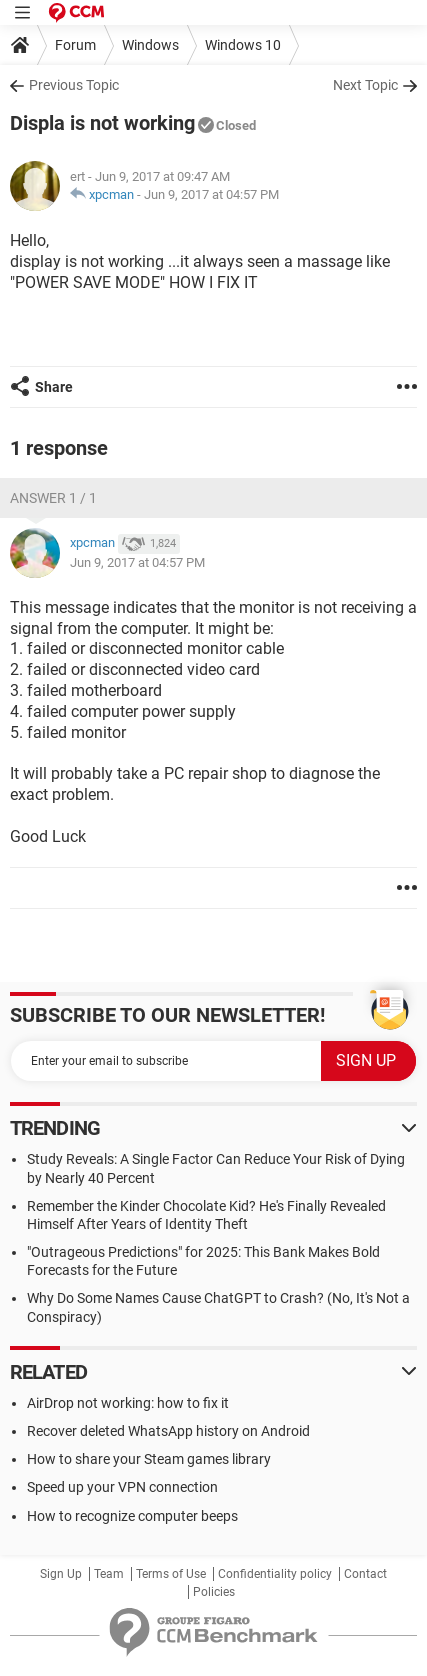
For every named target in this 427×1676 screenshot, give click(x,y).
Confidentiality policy (275, 1574)
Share (54, 387)
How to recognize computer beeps (132, 1516)
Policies (214, 1592)
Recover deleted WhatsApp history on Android (168, 1431)
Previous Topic (74, 85)
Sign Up (61, 1574)
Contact (365, 1574)
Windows (150, 45)
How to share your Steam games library (149, 1459)
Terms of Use (171, 1574)
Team (109, 1574)
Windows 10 (243, 45)
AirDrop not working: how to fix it (128, 1403)
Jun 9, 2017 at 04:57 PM (211, 194)
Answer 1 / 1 (53, 498)
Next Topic (365, 85)
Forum (75, 45)
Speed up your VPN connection (122, 1487)
